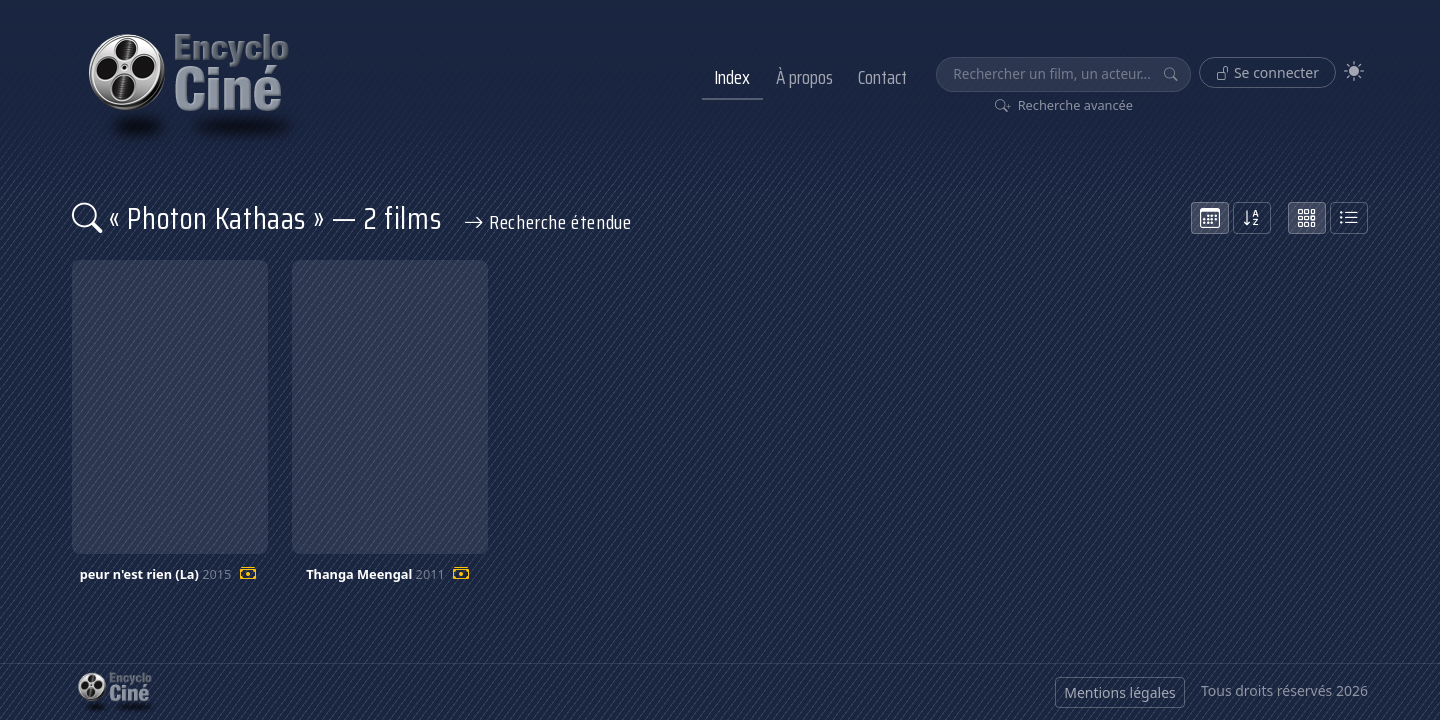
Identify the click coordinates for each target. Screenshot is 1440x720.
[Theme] (1354, 71)
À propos (804, 77)
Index (732, 77)
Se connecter (1267, 72)
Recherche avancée (1064, 105)
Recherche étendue (548, 222)
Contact (882, 77)
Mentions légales (1120, 692)
